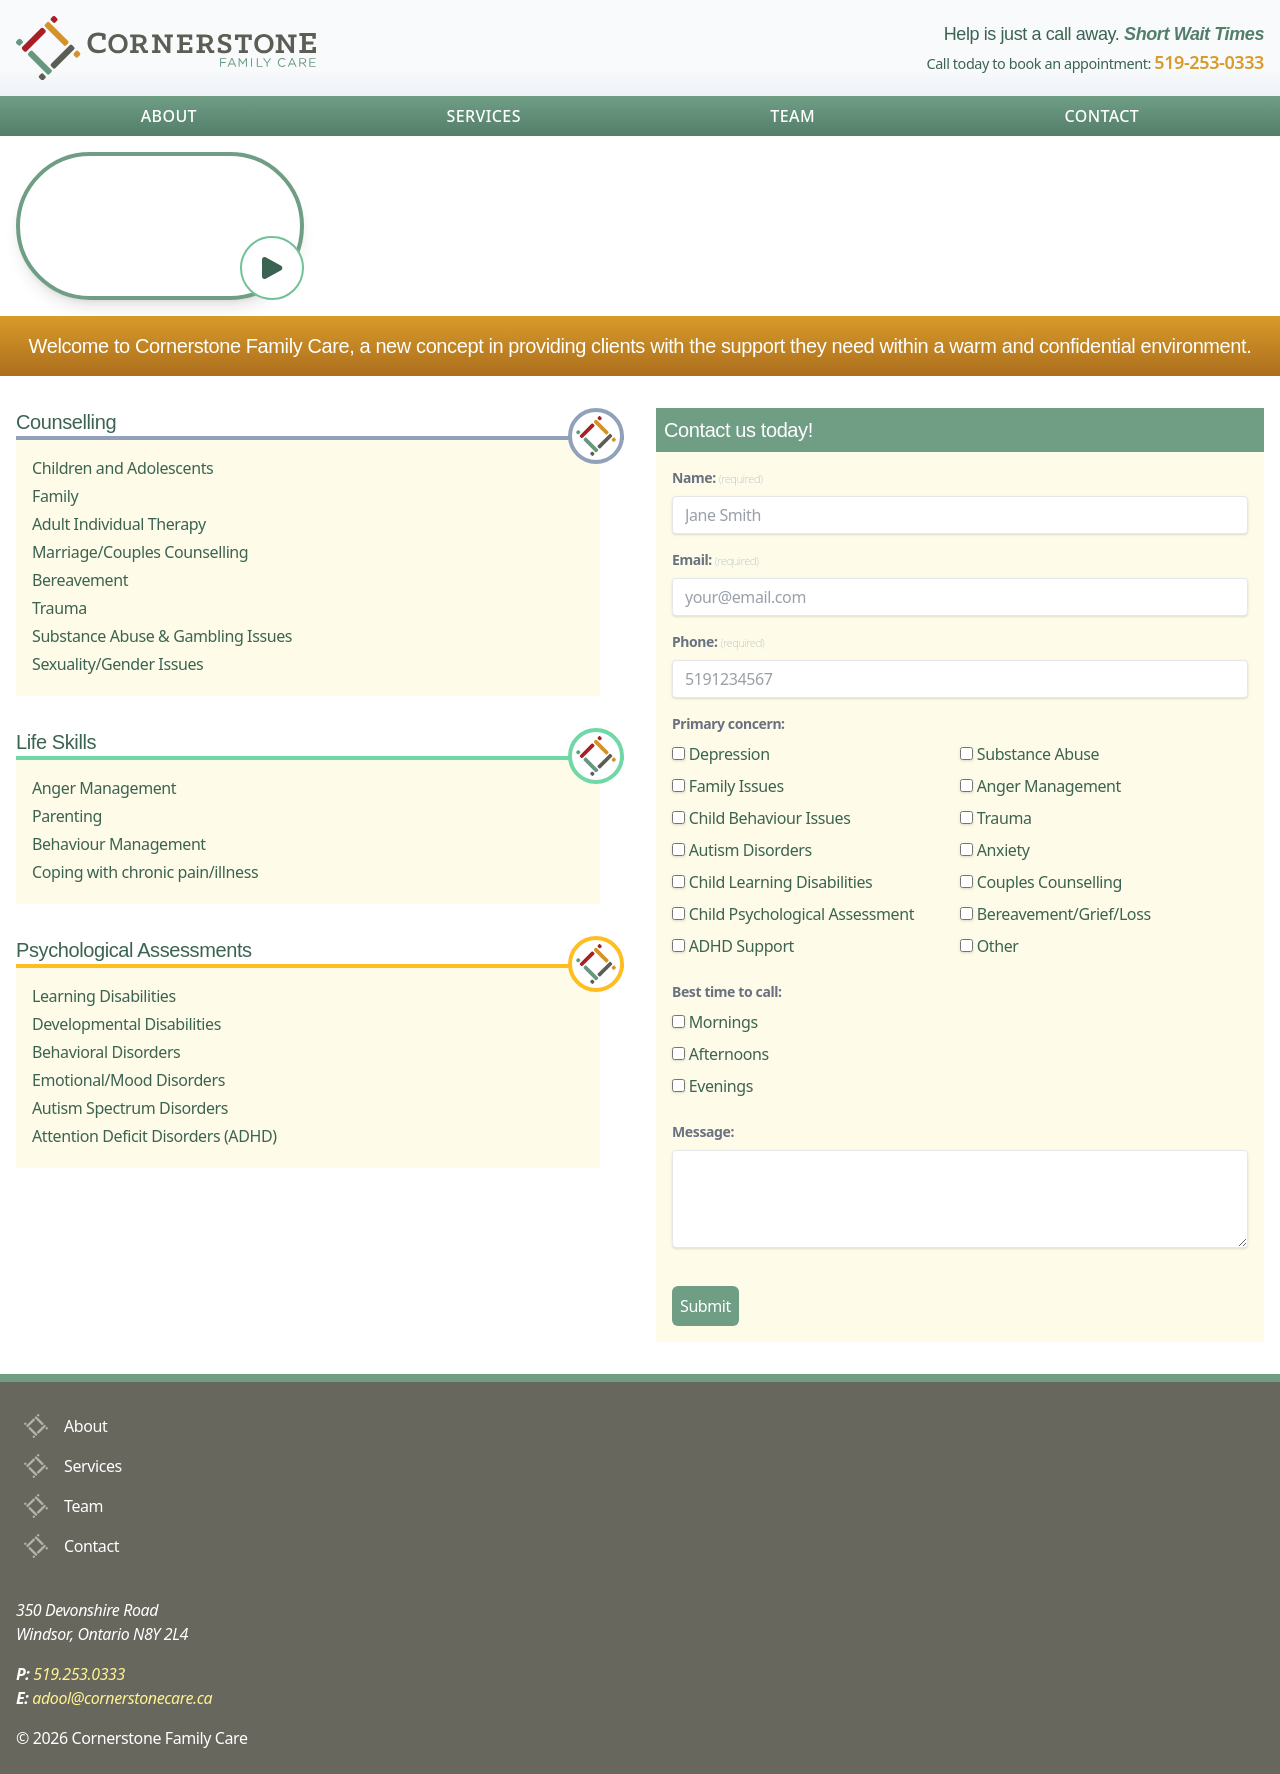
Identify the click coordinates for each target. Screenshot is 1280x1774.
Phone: (718, 641)
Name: (717, 477)
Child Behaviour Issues (761, 818)
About (169, 116)
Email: (715, 559)
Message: (703, 1131)
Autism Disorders (742, 850)
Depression (721, 754)
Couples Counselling (1041, 882)
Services (483, 116)
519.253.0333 (79, 1674)
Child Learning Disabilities (772, 882)
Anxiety (995, 850)
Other (989, 946)
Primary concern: (728, 723)
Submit (705, 1306)
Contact (1101, 116)
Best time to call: (726, 991)
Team (792, 116)
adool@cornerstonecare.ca (122, 1698)
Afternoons (720, 1054)
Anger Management (1040, 786)
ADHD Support (733, 946)
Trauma (996, 818)
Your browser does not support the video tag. (160, 226)
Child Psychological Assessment (793, 914)
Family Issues (728, 786)
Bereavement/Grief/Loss (1055, 914)
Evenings (712, 1086)
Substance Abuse (1029, 754)
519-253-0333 (1209, 62)
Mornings (715, 1022)
